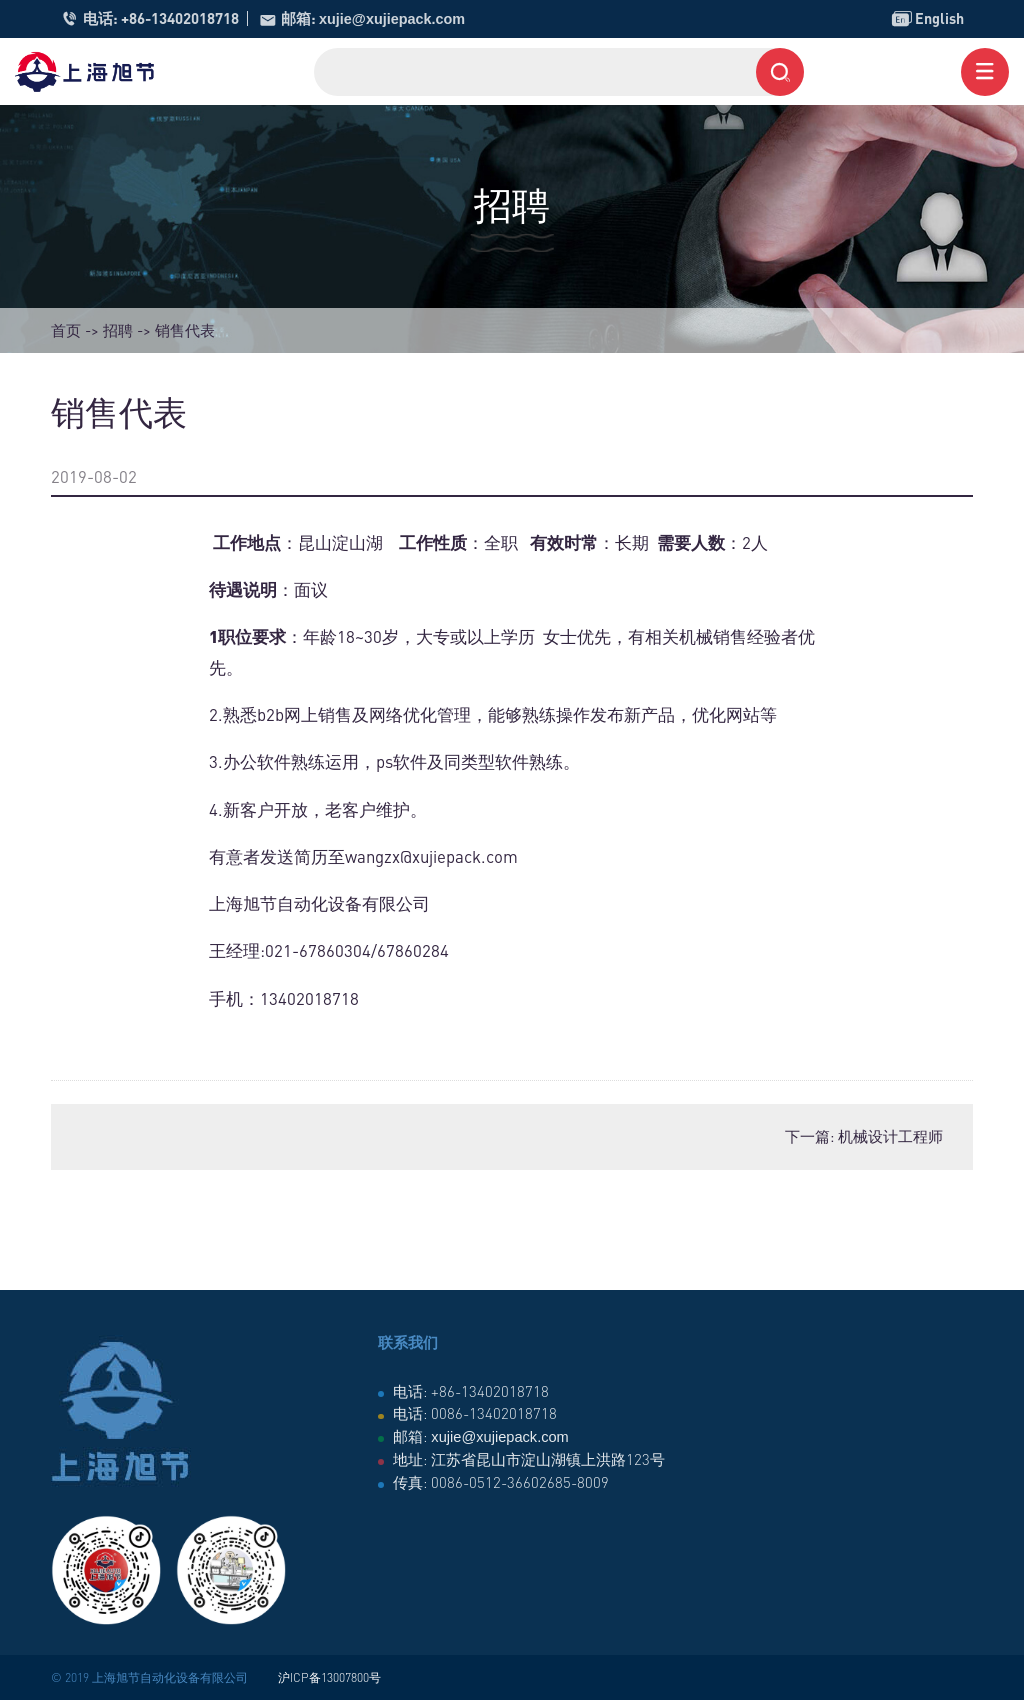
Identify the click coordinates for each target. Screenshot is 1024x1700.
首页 (66, 330)
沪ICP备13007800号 (329, 1677)
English (926, 19)
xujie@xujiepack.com (395, 18)
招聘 (118, 330)
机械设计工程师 (890, 1136)
